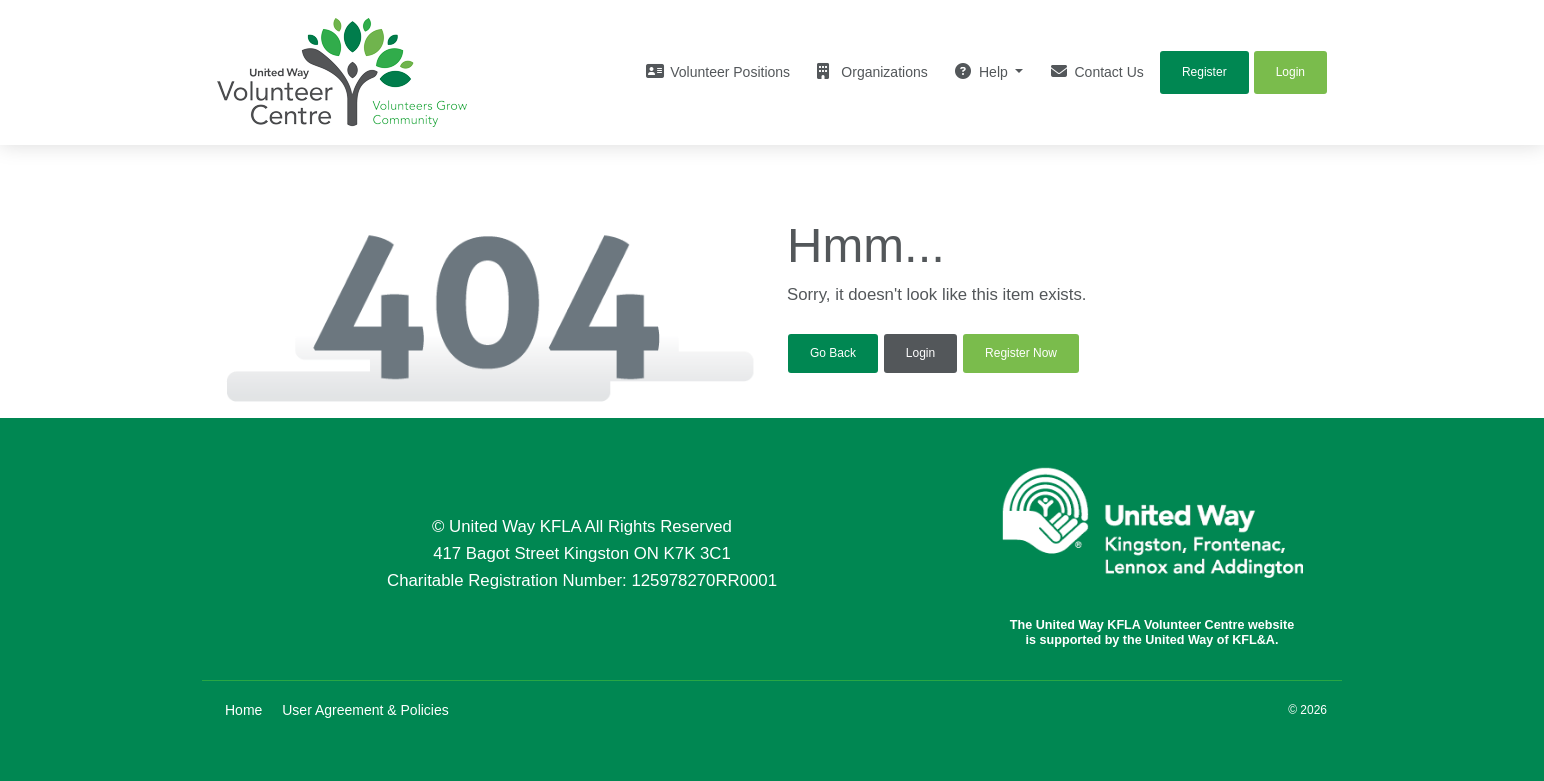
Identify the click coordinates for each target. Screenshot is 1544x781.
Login (920, 353)
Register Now (1021, 353)
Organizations (872, 71)
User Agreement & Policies (365, 710)
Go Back (833, 353)
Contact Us (1097, 71)
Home (243, 710)
